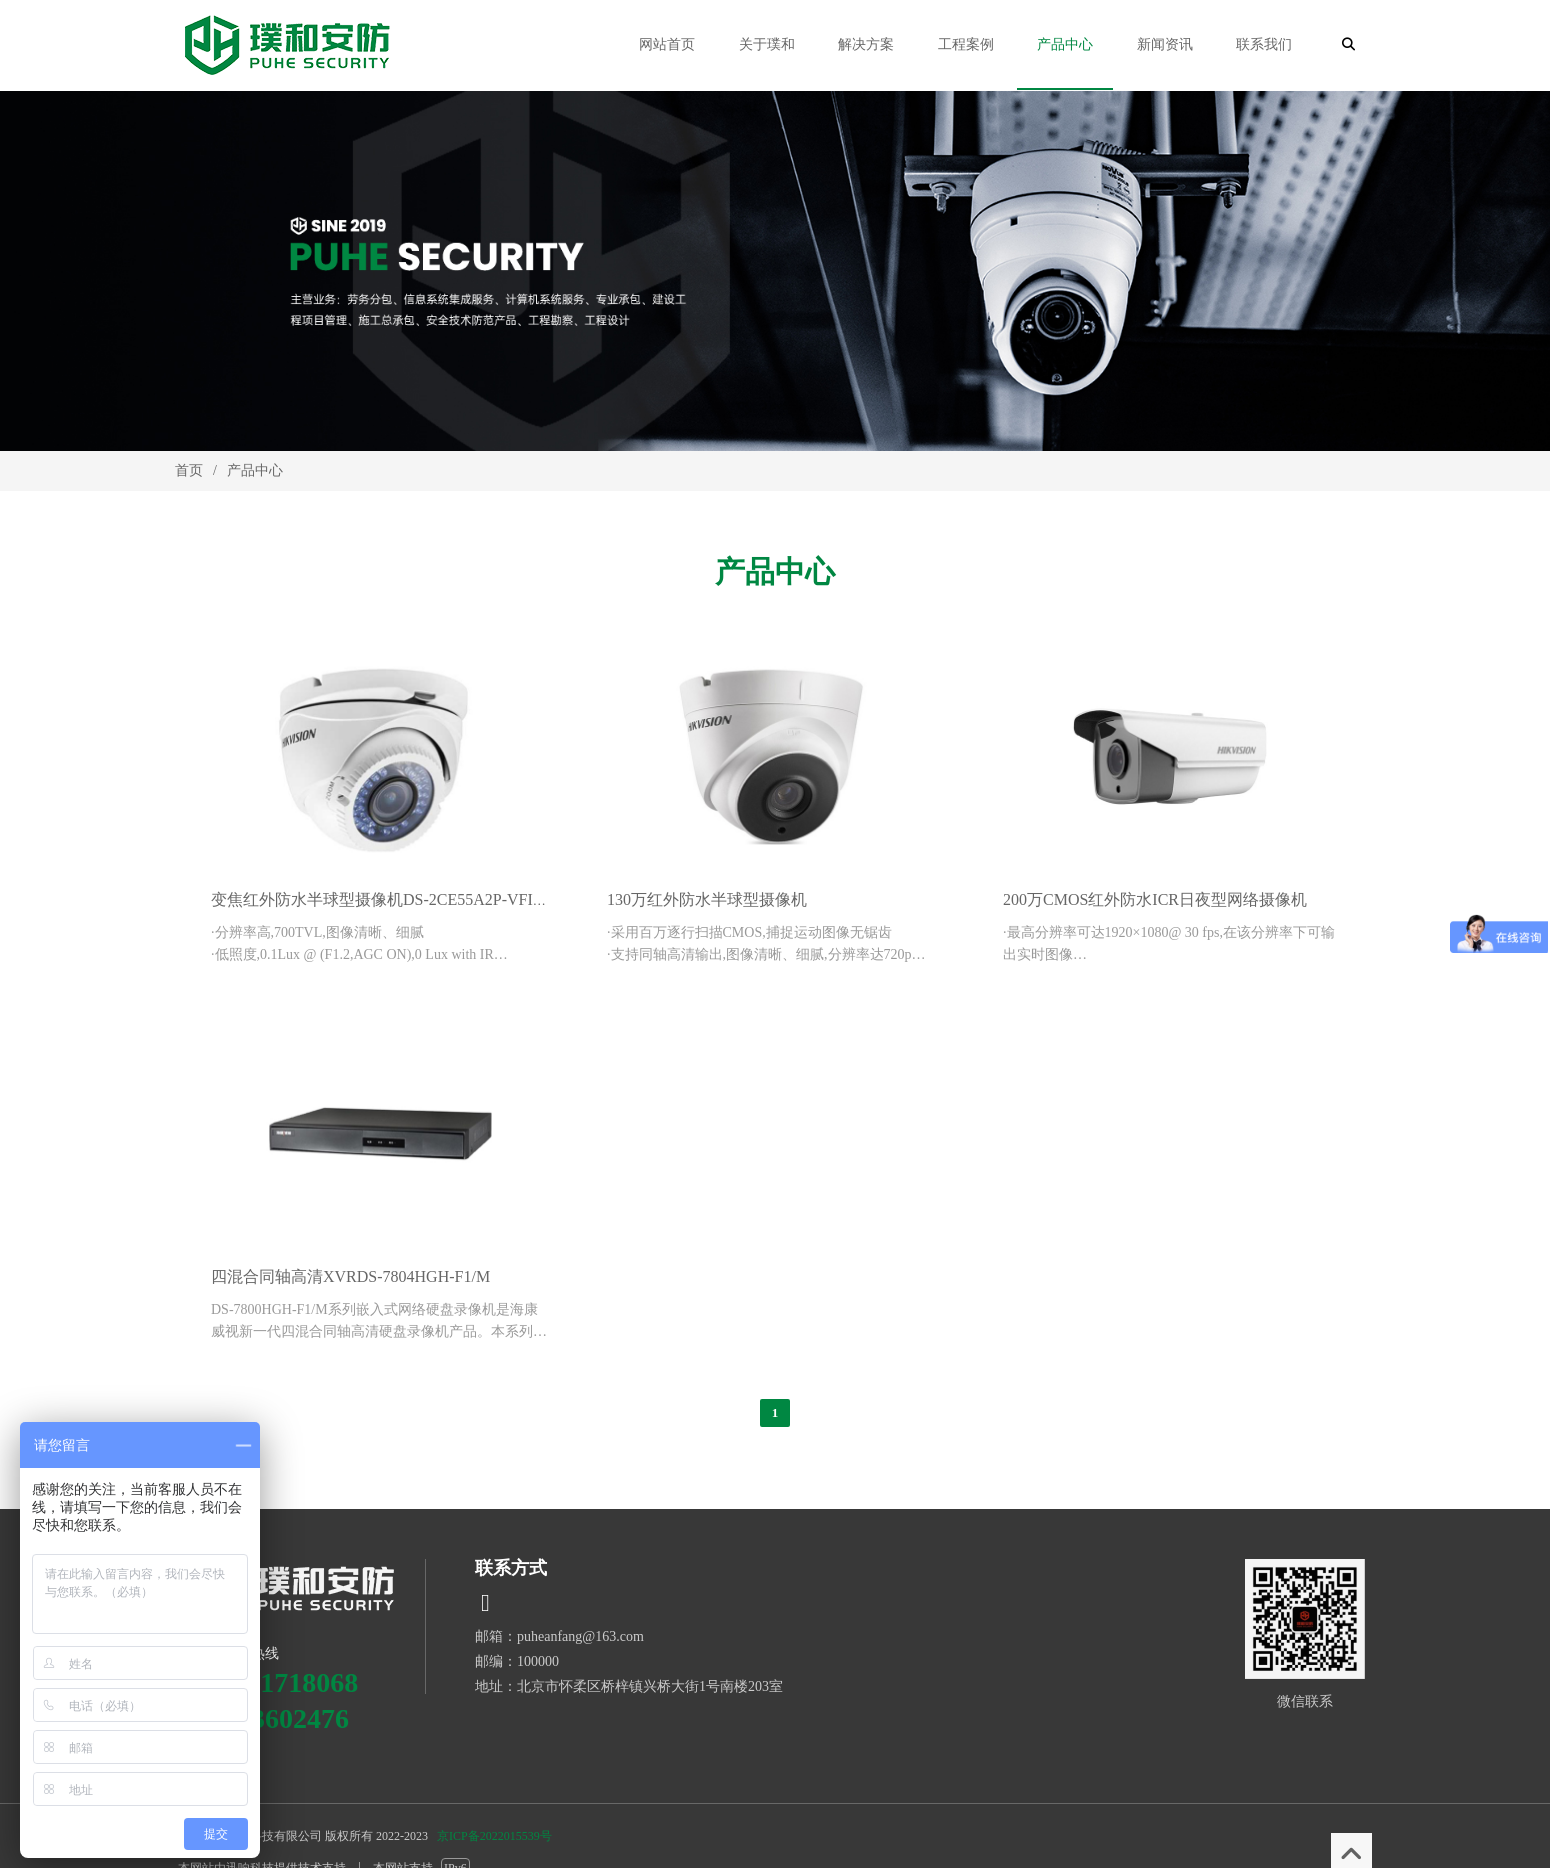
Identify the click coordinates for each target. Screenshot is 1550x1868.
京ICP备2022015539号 (494, 1836)
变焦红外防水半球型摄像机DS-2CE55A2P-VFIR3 (381, 899)
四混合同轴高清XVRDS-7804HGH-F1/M (350, 1276)
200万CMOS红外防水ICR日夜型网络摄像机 (1155, 899)
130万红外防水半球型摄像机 (707, 899)
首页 (189, 470)
